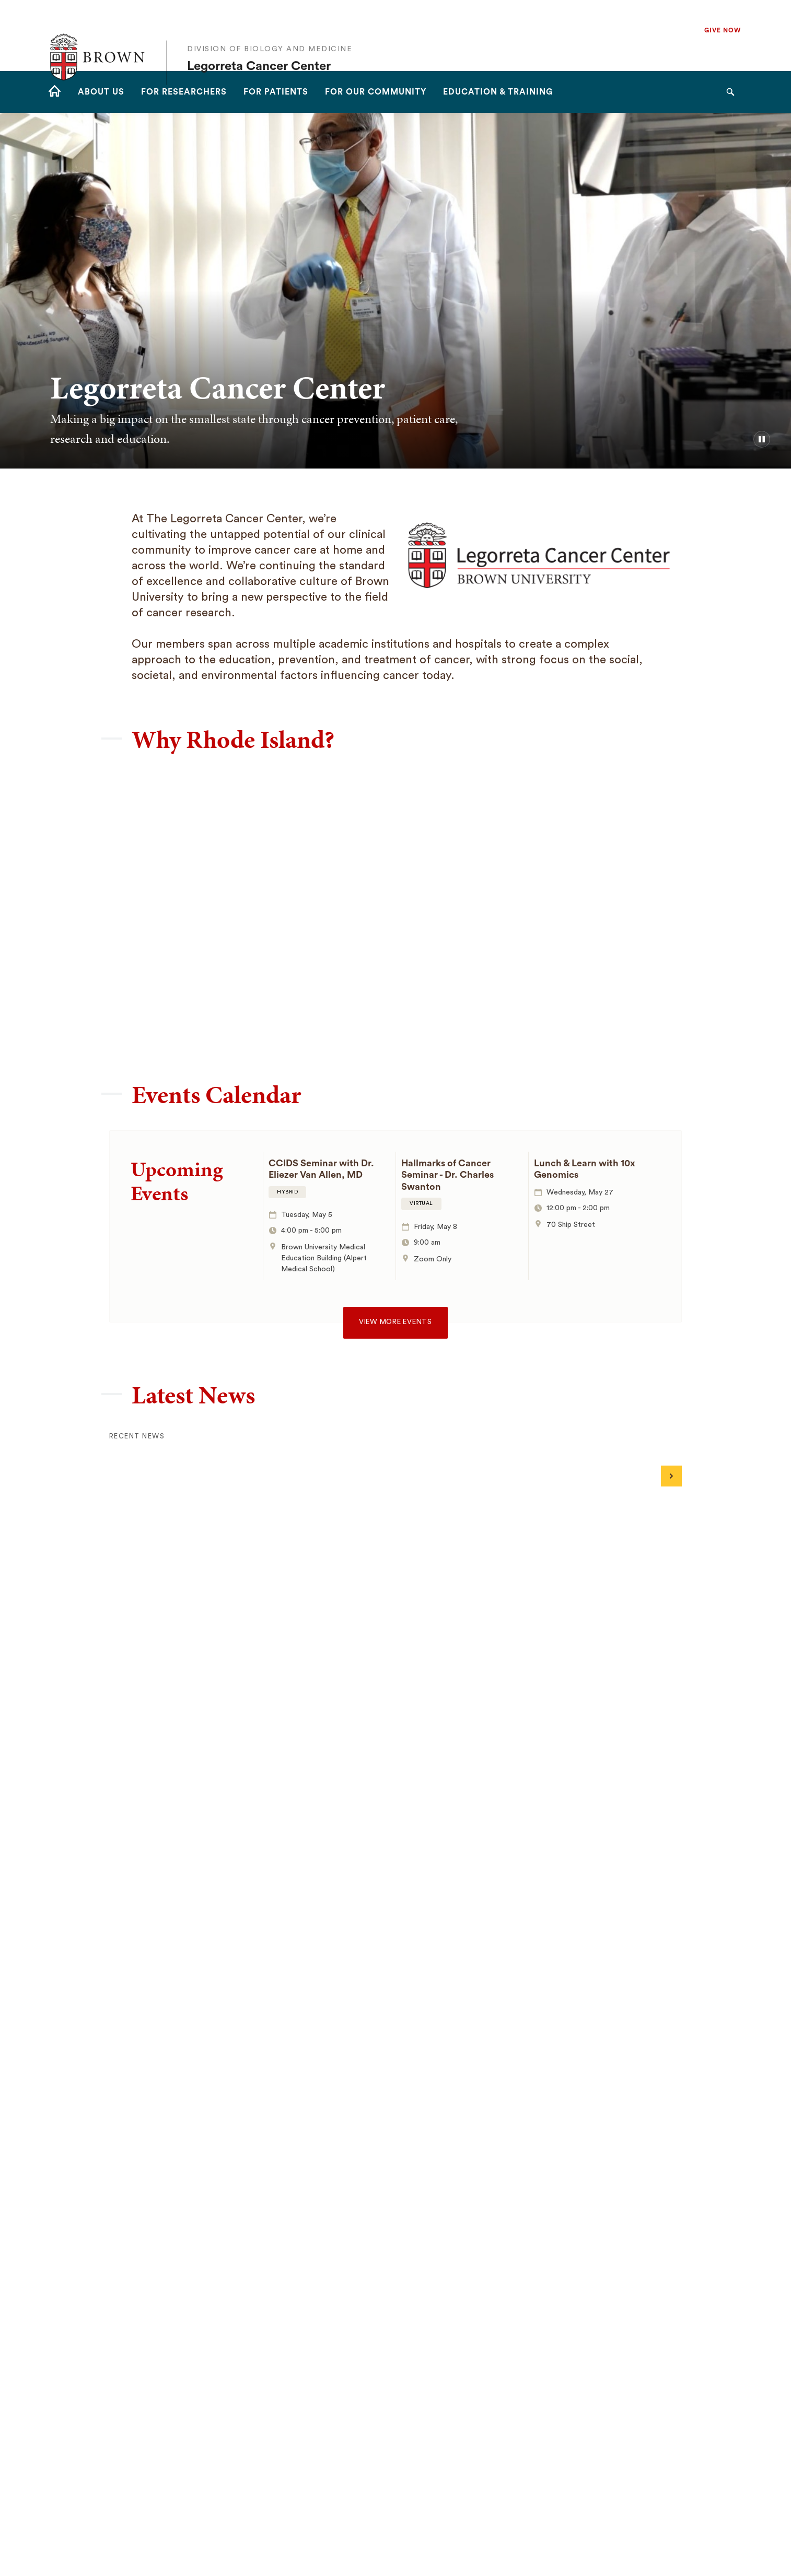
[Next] (671, 1476)
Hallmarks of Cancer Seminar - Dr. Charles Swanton (447, 1174)
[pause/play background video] (761, 439)
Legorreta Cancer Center (259, 45)
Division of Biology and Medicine (269, 27)
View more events (395, 1322)
